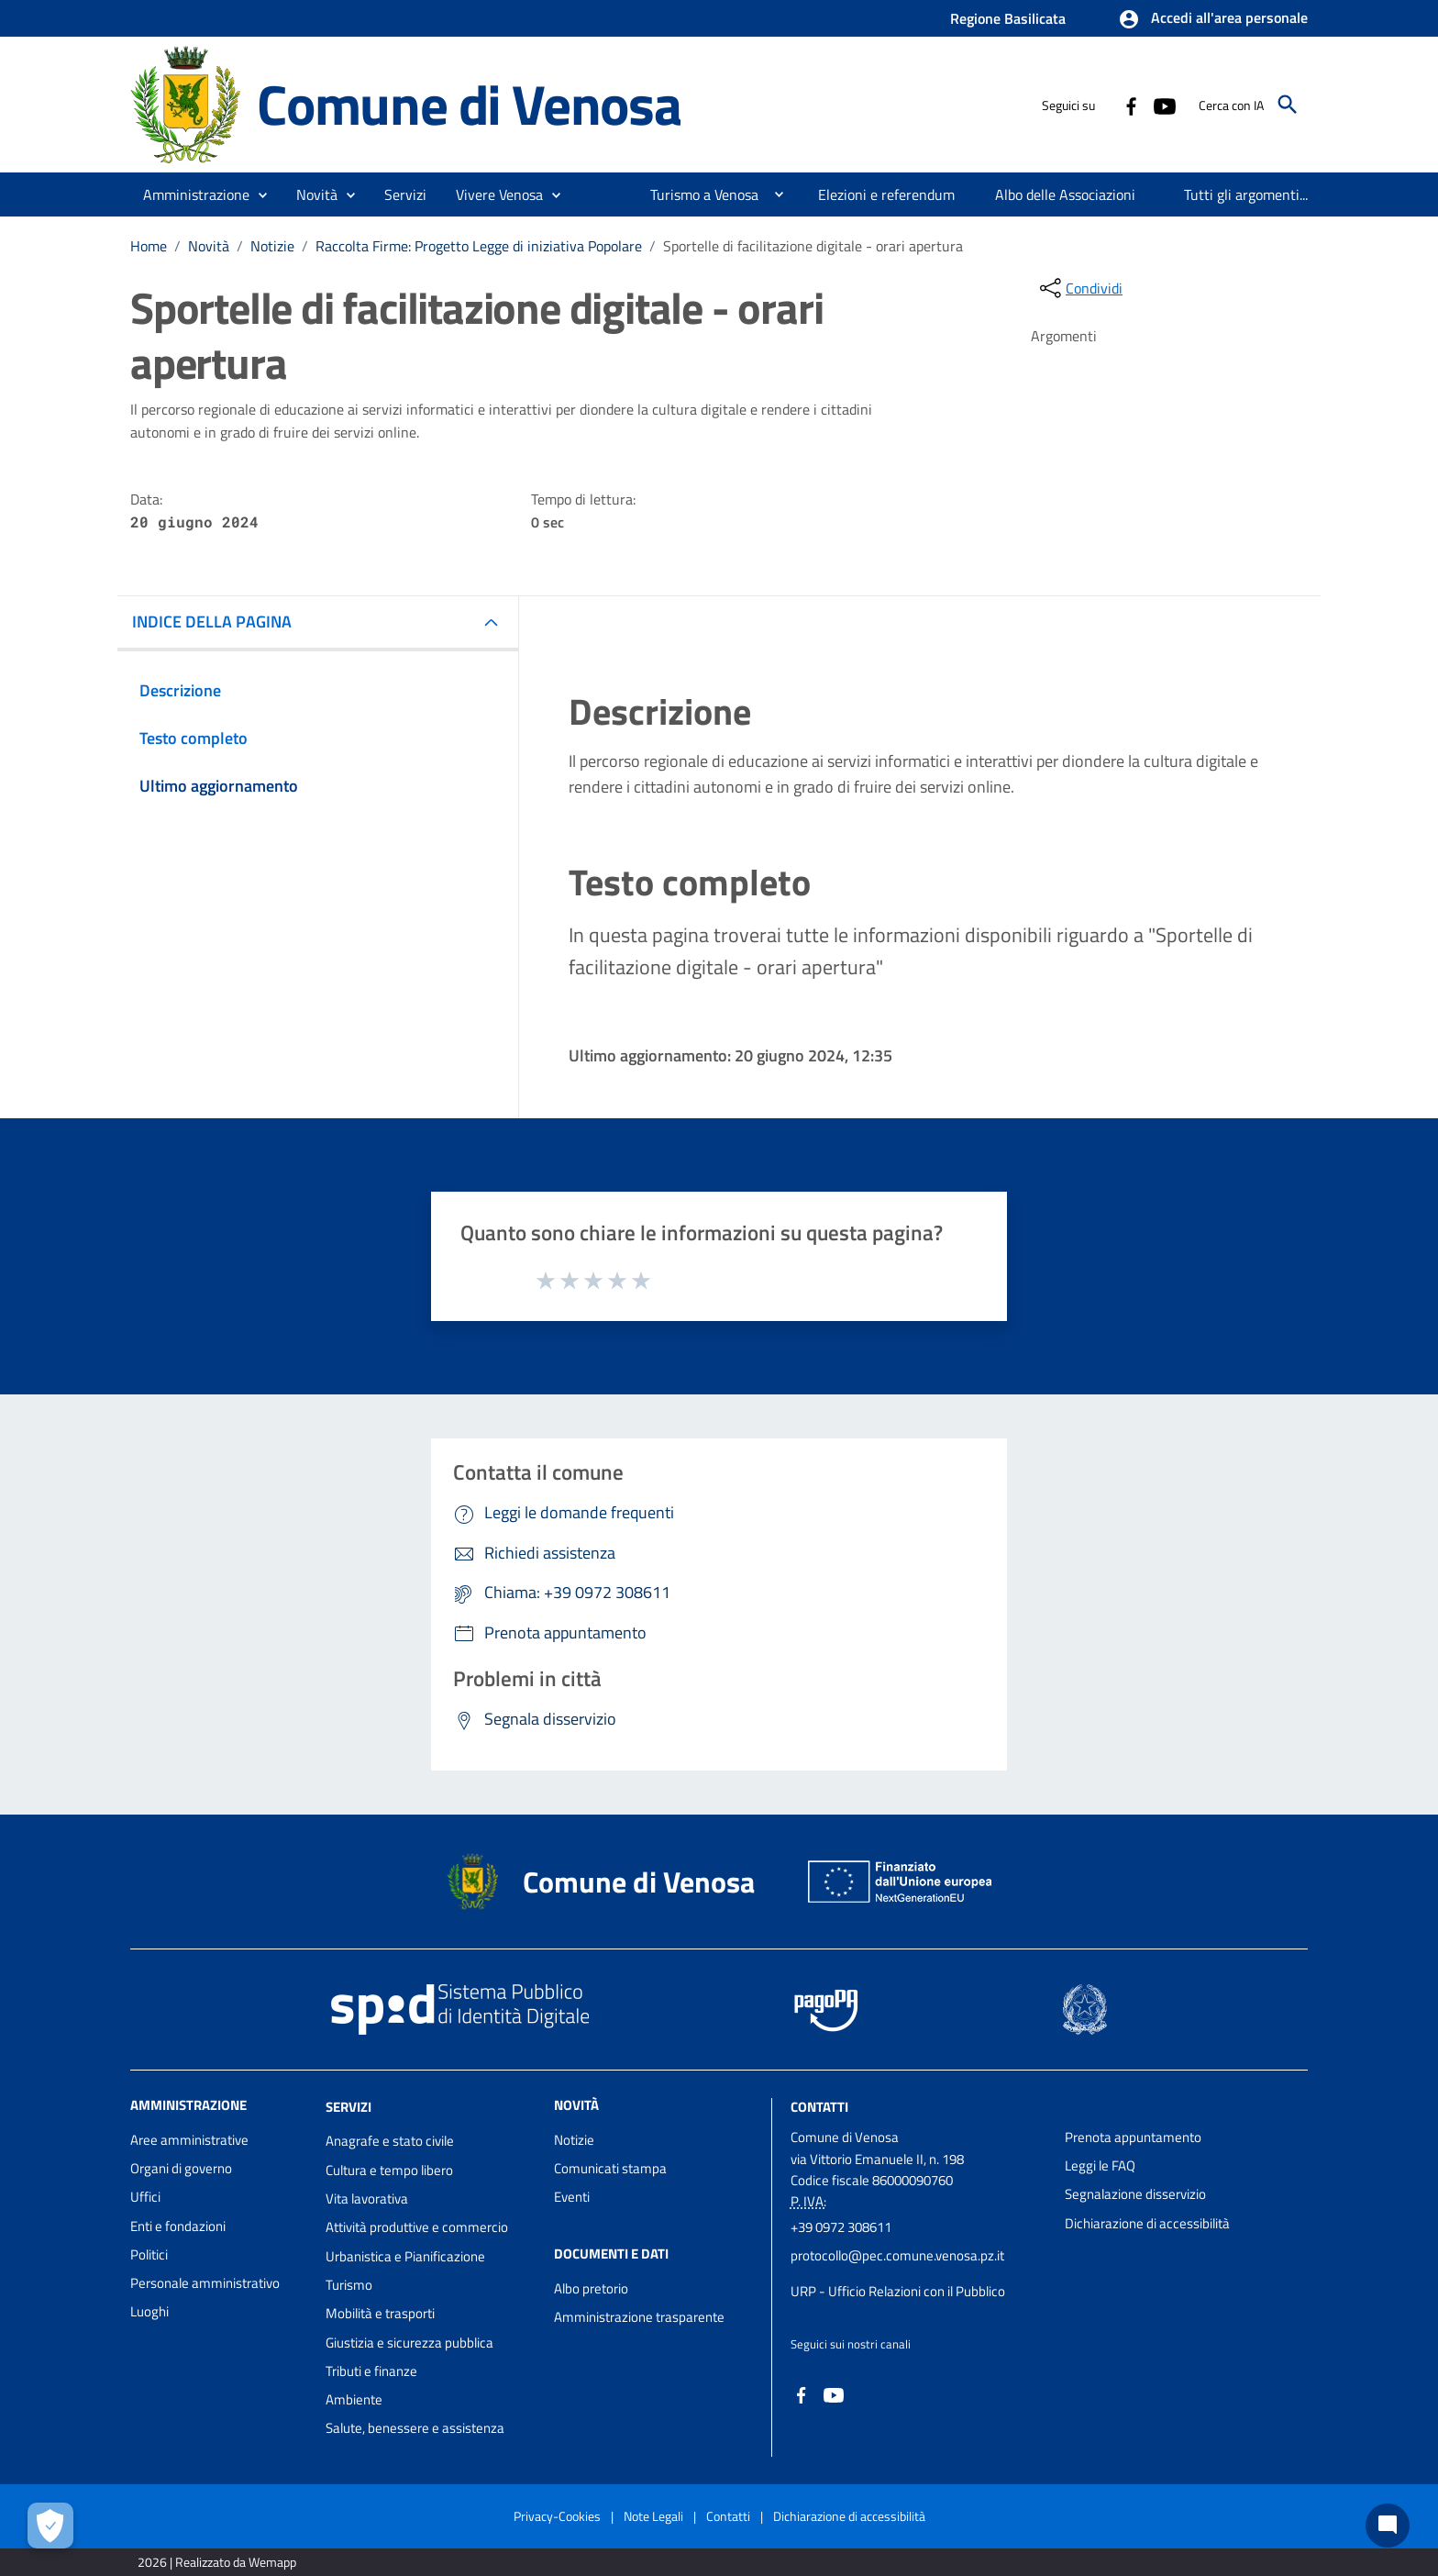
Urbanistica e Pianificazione (405, 2256)
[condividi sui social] (1079, 288)
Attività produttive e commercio (417, 2226)
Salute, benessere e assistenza (415, 2427)
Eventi (572, 2196)
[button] (1213, 19)
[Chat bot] (1387, 2525)
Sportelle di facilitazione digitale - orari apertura (813, 246)
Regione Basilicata (1008, 18)
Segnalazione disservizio (1135, 2193)
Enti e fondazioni (178, 2226)
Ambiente (354, 2399)
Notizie (272, 246)
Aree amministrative (189, 2139)
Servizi (348, 2105)
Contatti (819, 2105)
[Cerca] (1287, 104)
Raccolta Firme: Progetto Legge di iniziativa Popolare (478, 246)
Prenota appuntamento (1133, 2137)
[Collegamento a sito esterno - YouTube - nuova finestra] (1164, 105)
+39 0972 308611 (841, 2226)
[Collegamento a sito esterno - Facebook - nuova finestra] (1131, 105)
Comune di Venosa (469, 103)
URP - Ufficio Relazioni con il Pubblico (898, 2291)
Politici (149, 2254)
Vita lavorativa (367, 2198)
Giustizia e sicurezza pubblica (409, 2342)
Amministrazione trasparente (639, 2316)
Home (148, 246)
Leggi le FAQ (1100, 2165)
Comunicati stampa (610, 2168)
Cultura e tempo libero (389, 2170)
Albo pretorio (591, 2288)
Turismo (349, 2284)
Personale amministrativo (205, 2282)
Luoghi (149, 2311)
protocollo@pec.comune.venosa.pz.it (897, 2255)
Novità (208, 246)
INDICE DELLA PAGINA (212, 621)
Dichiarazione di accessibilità (1147, 2223)
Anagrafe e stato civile (390, 2140)
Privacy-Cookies (557, 2516)
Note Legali (653, 2516)
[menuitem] (697, 194)
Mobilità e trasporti (380, 2313)
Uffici (145, 2196)
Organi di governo (181, 2168)
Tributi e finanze (371, 2371)
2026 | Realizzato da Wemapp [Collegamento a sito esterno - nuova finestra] (217, 2561)
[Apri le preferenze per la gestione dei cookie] (50, 2525)
